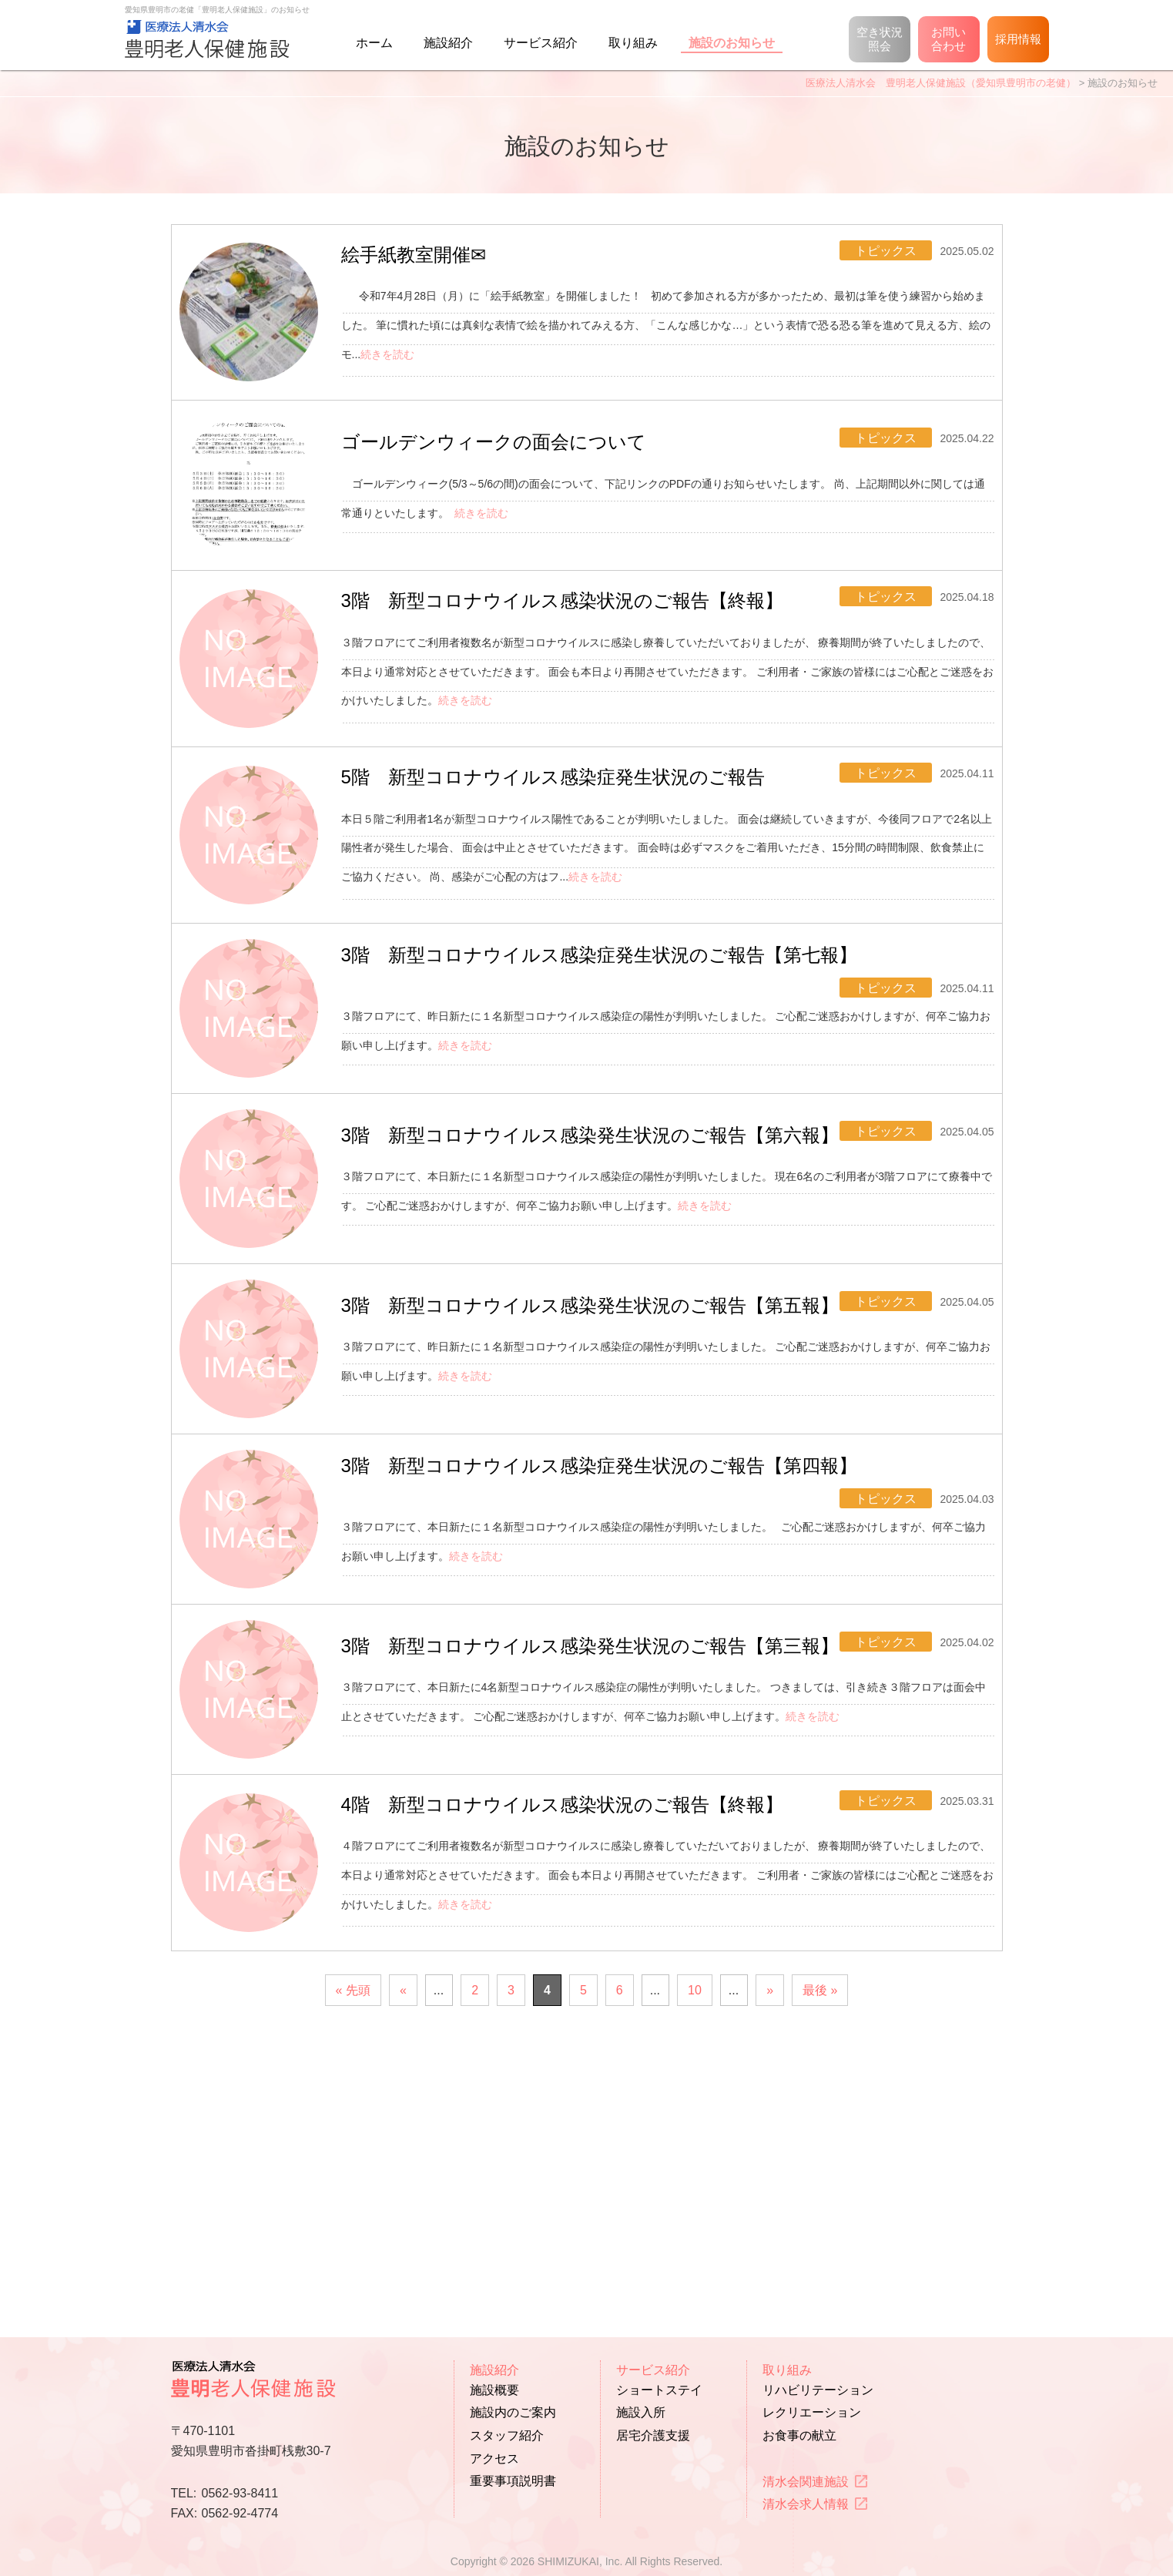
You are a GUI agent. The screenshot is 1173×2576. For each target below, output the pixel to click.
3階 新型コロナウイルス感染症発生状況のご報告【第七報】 (615, 1065)
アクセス (494, 2458)
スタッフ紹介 (507, 2435)
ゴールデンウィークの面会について (509, 478)
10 (695, 2255)
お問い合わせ (948, 38)
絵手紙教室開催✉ (429, 265)
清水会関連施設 (805, 2481)
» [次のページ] (769, 2255)
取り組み (633, 42)
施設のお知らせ (732, 42)
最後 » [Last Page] (820, 2255)
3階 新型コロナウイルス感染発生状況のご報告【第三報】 (605, 1831)
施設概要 (494, 2390)
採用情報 (1018, 38)
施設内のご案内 (513, 2413)
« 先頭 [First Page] (353, 2255)
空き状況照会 (879, 38)
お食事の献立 (799, 2435)
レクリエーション (811, 2413)
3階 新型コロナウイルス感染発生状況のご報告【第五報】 (605, 1449)
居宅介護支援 (653, 2435)
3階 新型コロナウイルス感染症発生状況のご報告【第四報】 (615, 1641)
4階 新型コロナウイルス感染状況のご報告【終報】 (578, 2054)
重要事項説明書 (513, 2481)
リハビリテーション (817, 2390)
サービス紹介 (541, 42)
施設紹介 (448, 42)
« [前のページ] (403, 2255)
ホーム (374, 42)
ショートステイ (659, 2390)
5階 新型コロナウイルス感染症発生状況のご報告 (568, 862)
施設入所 (640, 2413)
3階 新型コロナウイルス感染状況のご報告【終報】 (578, 659)
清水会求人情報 (805, 2504)
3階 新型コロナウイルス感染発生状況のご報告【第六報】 (605, 1257)
